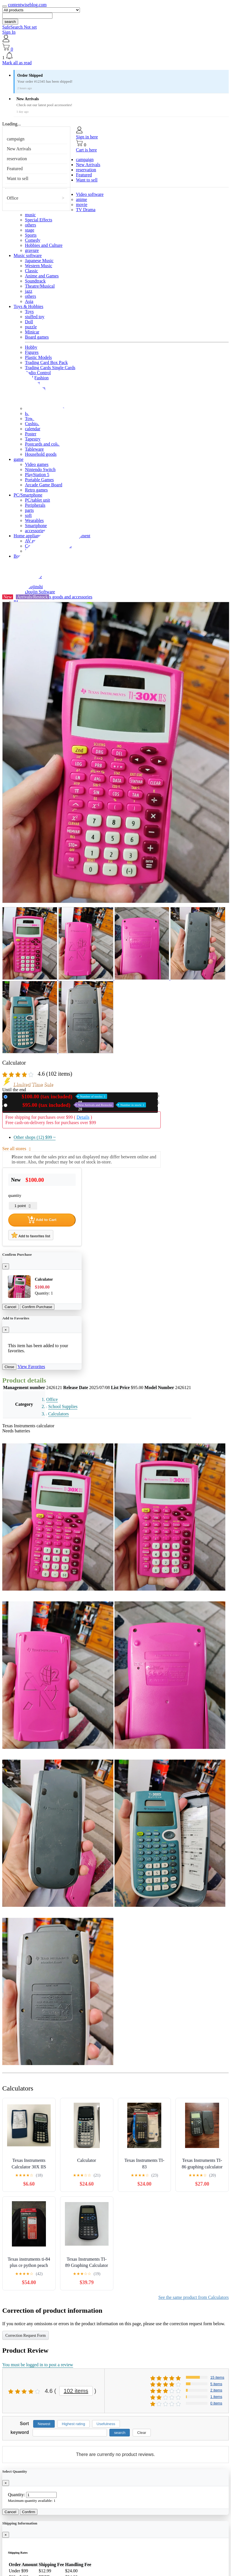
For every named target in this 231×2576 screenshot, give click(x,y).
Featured (15, 168)
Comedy (32, 240)
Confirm (28, 2512)
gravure (32, 250)
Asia (29, 301)
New (58, 1096)
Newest (44, 2424)
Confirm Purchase (37, 1307)
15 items (217, 2377)
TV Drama (86, 209)
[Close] (5, 1266)
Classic (31, 270)
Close (9, 1367)
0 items (216, 2403)
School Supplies (63, 1406)
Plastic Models (38, 357)
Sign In (9, 32)
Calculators (58, 1413)
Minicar (32, 332)
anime (81, 199)
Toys (29, 311)
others (30, 224)
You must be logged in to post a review (37, 2364)
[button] (115, 56)
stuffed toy (34, 316)
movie (81, 204)
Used (78, 1105)
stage (29, 230)
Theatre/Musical (40, 286)
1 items (216, 2397)
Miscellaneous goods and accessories (58, 596)
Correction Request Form (25, 2335)
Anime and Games (42, 275)
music (30, 214)
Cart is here (86, 149)
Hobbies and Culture (43, 245)
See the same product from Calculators (193, 2297)
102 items (76, 2391)
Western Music (38, 265)
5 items (216, 2384)
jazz (28, 291)
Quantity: (16, 2494)
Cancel (10, 1307)
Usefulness (106, 2424)
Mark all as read (17, 62)
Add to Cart (41, 1219)
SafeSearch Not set (19, 27)
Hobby (31, 347)
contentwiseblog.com (27, 4)
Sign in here (87, 136)
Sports (31, 235)
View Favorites (31, 1366)
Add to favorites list (30, 1235)
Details (83, 1117)
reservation (17, 158)
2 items (216, 2390)
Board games (37, 337)
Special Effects (38, 219)
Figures (32, 352)
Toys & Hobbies (28, 306)
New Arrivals (19, 148)
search (10, 22)
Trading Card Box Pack (46, 362)
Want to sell (17, 178)
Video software (89, 194)
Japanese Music (39, 260)
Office (12, 198)
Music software (28, 255)
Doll (29, 321)
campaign (15, 138)
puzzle (31, 326)
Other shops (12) (35, 1137)
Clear (141, 2432)
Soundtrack (35, 281)
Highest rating (73, 2424)
